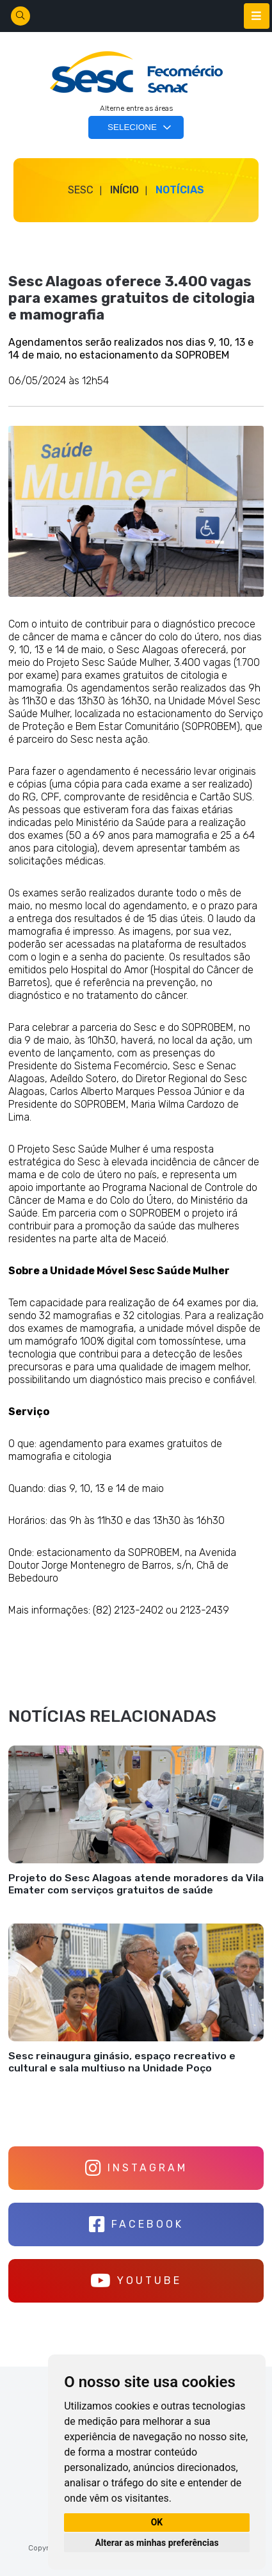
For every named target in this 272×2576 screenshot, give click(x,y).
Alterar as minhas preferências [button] (156, 2543)
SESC (80, 190)
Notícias (180, 190)
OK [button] (157, 2522)
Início (124, 190)
